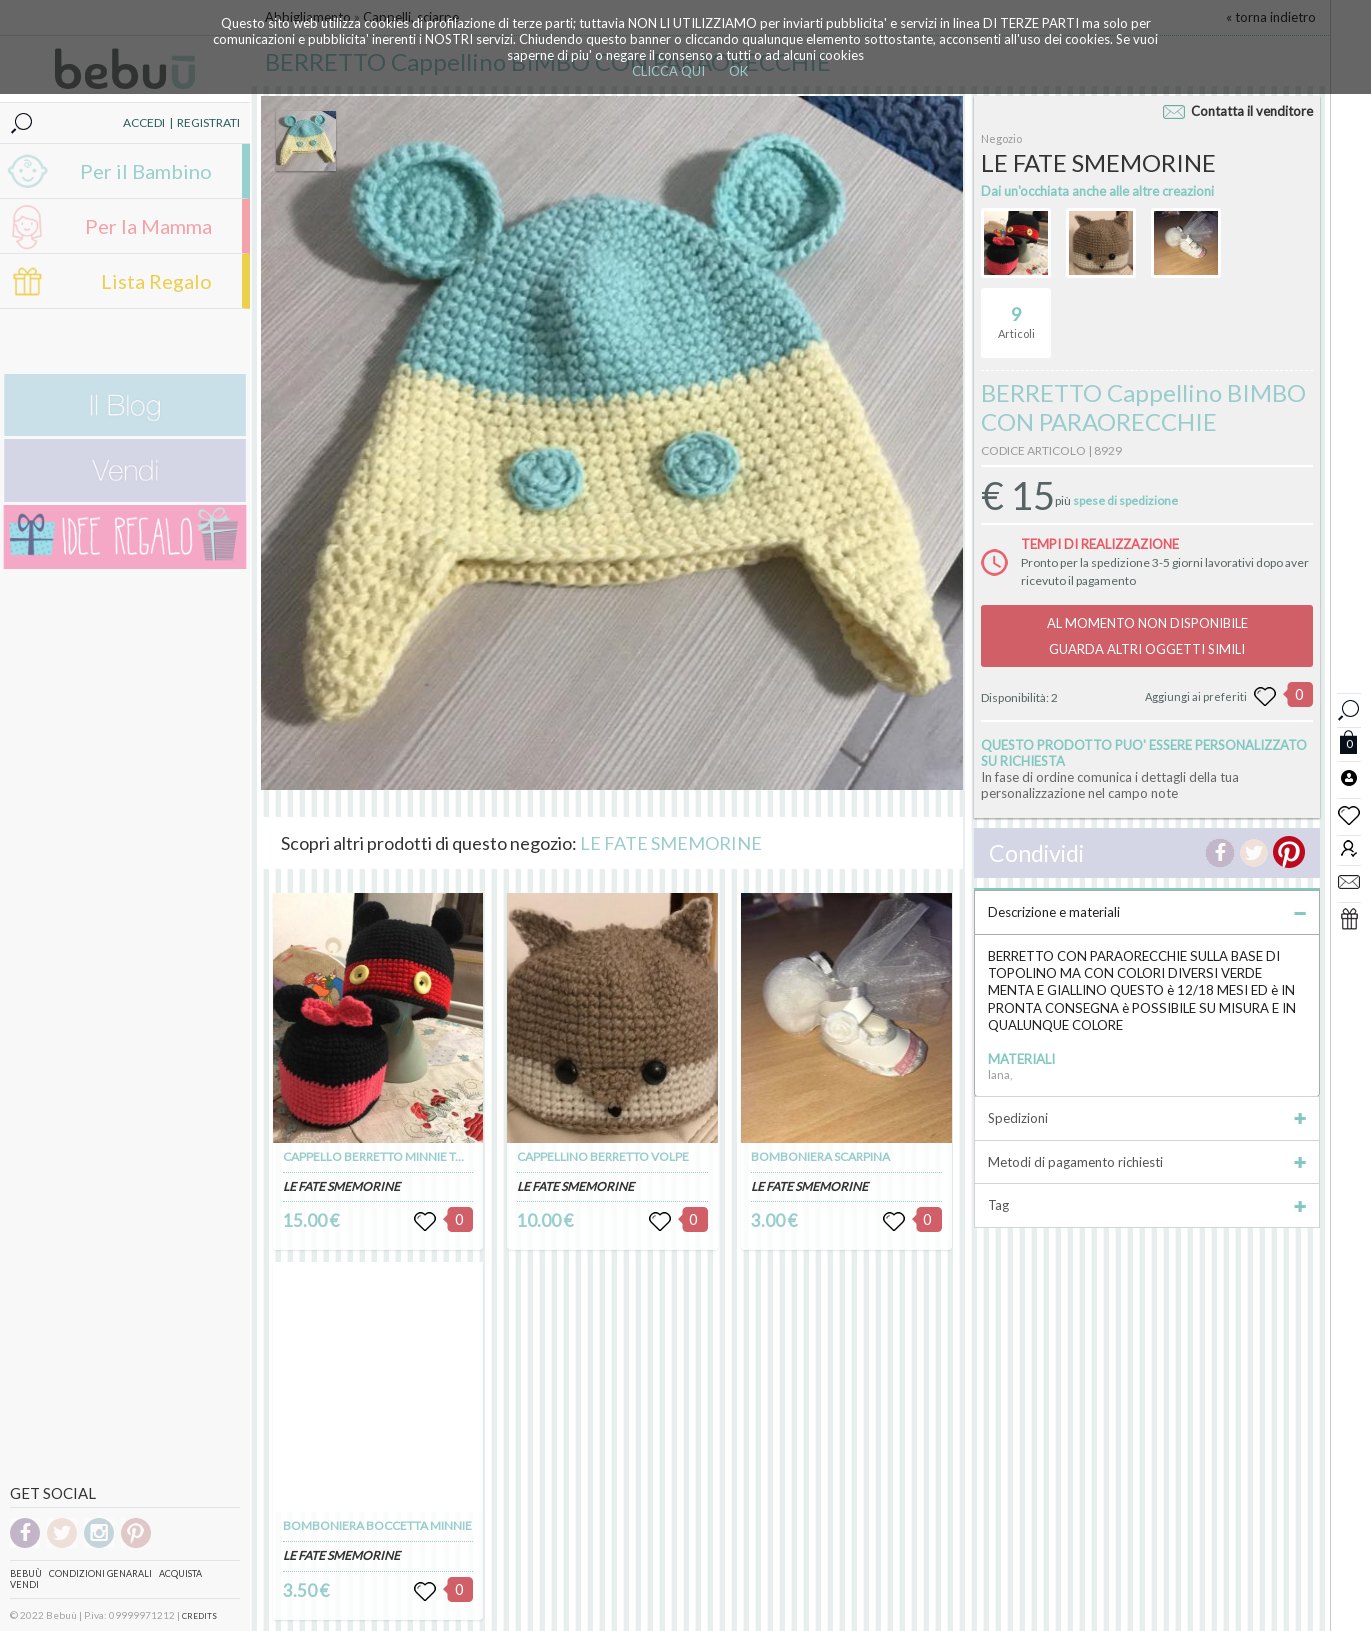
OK (738, 71)
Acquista (180, 1573)
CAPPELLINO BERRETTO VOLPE (603, 1156)
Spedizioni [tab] (1147, 1118)
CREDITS (199, 1616)
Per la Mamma (148, 226)
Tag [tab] (1147, 1205)
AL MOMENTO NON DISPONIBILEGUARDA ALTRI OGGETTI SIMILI (1147, 636)
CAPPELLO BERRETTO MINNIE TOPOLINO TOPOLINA (427, 1156)
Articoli (1016, 314)
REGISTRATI (208, 122)
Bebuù (26, 1573)
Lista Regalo (156, 281)
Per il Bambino (146, 171)
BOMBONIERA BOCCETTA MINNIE (377, 1525)
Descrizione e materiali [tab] (1147, 912)
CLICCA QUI (668, 71)
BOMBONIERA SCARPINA (820, 1156)
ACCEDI (144, 122)
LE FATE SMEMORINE (671, 843)
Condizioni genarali (100, 1573)
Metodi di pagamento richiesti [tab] (1147, 1162)
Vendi (24, 1584)
